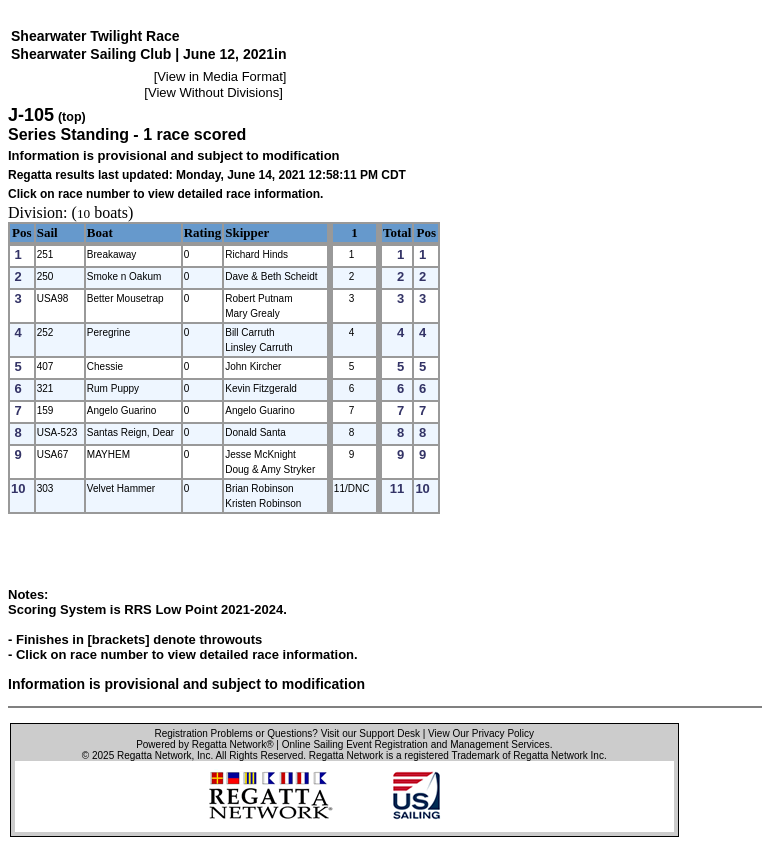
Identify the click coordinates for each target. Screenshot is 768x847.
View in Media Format (219, 76)
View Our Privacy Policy (481, 733)
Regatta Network (154, 755)
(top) (72, 117)
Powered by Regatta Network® (204, 744)
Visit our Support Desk (370, 733)
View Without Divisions (213, 92)
